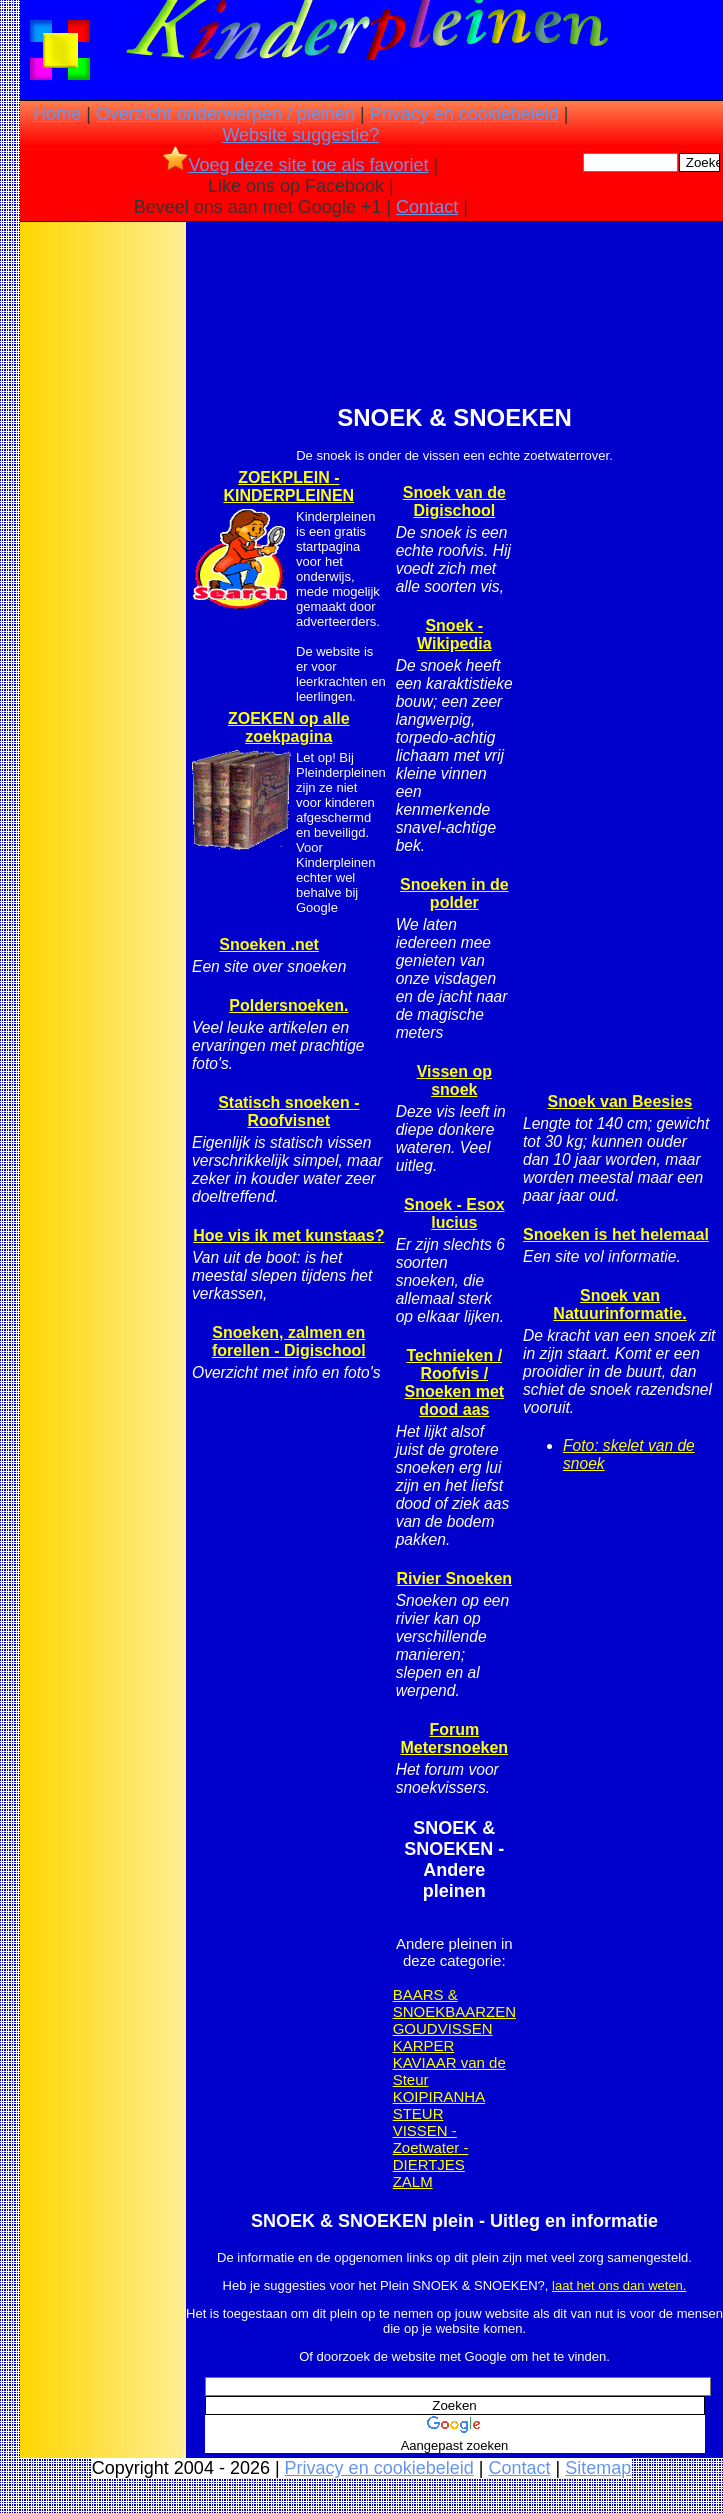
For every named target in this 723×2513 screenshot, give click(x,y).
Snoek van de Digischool (454, 501)
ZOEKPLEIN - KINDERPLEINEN (288, 486)
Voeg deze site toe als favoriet (295, 165)
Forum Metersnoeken (455, 1738)
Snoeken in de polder (454, 893)
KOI (406, 2096)
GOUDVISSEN (443, 2028)
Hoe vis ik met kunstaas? (288, 1235)
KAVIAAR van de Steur (449, 2071)
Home (57, 114)
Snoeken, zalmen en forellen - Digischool (289, 1341)
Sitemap (598, 2468)
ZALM (413, 2181)
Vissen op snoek (454, 1080)
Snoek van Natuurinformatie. (619, 1304)
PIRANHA (451, 2096)
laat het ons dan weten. (619, 2285)
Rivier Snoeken (455, 1578)
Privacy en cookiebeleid (464, 114)
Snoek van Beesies (620, 1101)
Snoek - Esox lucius (454, 1213)
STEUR (418, 2113)
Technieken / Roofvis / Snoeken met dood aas (455, 1382)
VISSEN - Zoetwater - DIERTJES (431, 2147)
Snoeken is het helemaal (616, 1234)
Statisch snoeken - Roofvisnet (288, 1111)
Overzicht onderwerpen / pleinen (225, 114)
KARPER (424, 2045)
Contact (427, 207)
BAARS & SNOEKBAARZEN (454, 2003)
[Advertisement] (103, 541)
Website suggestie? (300, 135)
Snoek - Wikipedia (454, 634)
